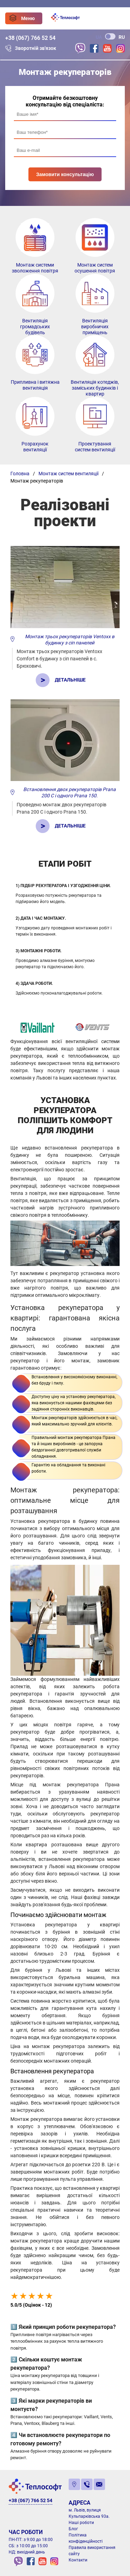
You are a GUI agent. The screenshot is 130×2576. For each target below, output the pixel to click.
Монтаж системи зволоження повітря (35, 268)
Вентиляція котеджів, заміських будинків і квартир (95, 388)
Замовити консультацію (65, 174)
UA (99, 37)
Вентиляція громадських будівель (35, 326)
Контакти (78, 2560)
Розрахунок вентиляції (35, 446)
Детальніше (70, 680)
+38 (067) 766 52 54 (30, 38)
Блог (73, 2528)
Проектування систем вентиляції (95, 446)
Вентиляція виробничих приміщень (95, 326)
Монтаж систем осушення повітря (95, 268)
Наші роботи (81, 2522)
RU (122, 37)
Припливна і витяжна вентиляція (35, 385)
